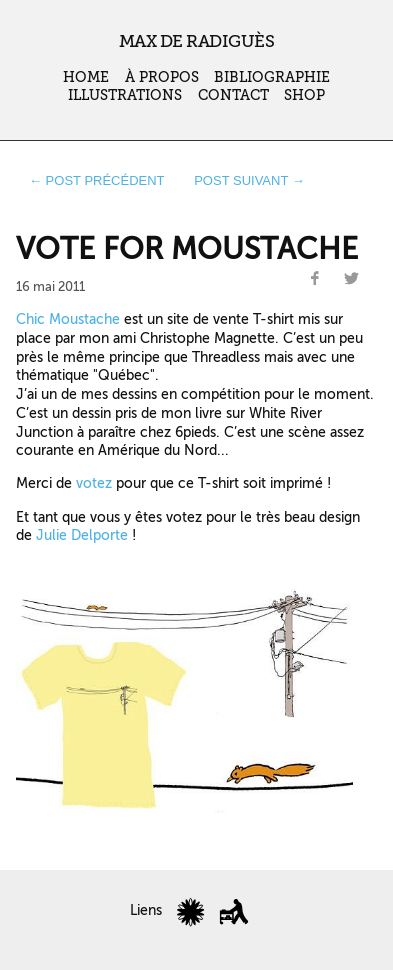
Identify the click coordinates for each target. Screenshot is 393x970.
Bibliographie (272, 77)
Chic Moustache (68, 319)
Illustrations (125, 95)
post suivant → (249, 180)
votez (94, 483)
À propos (162, 77)
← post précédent (97, 180)
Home (86, 77)
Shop (304, 95)
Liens (146, 910)
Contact (233, 95)
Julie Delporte (82, 535)
